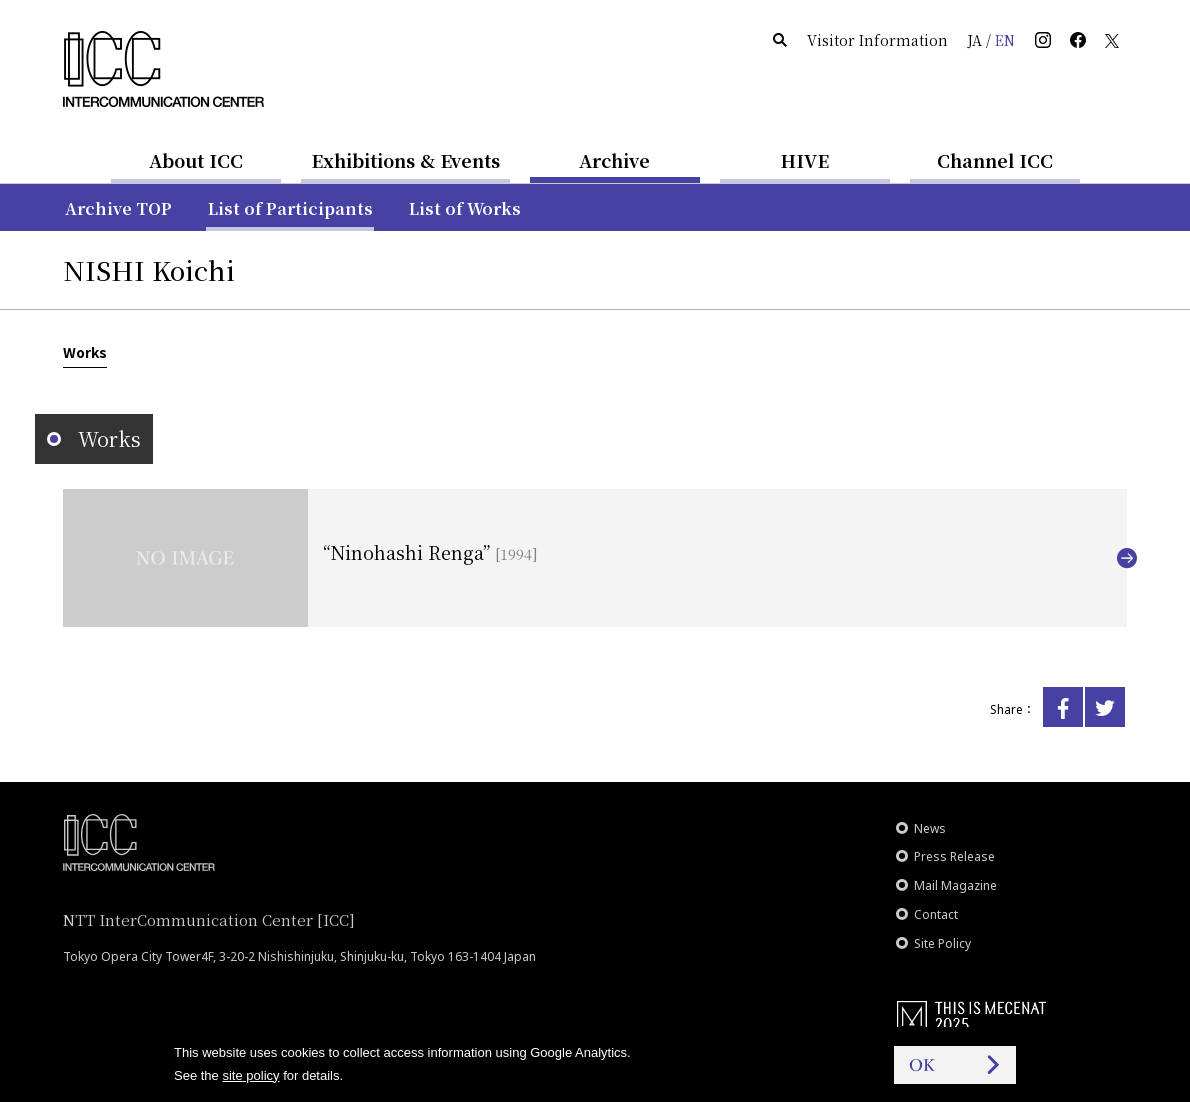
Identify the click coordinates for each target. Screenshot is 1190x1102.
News (930, 828)
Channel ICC (995, 160)
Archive (614, 160)
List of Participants (290, 208)
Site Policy (942, 943)
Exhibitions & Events (405, 160)
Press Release (954, 856)
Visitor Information (877, 40)
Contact (936, 914)
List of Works (465, 208)
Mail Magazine (955, 885)
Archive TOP (118, 208)
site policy (250, 1075)
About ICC (196, 160)
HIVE (805, 160)
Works (85, 352)
